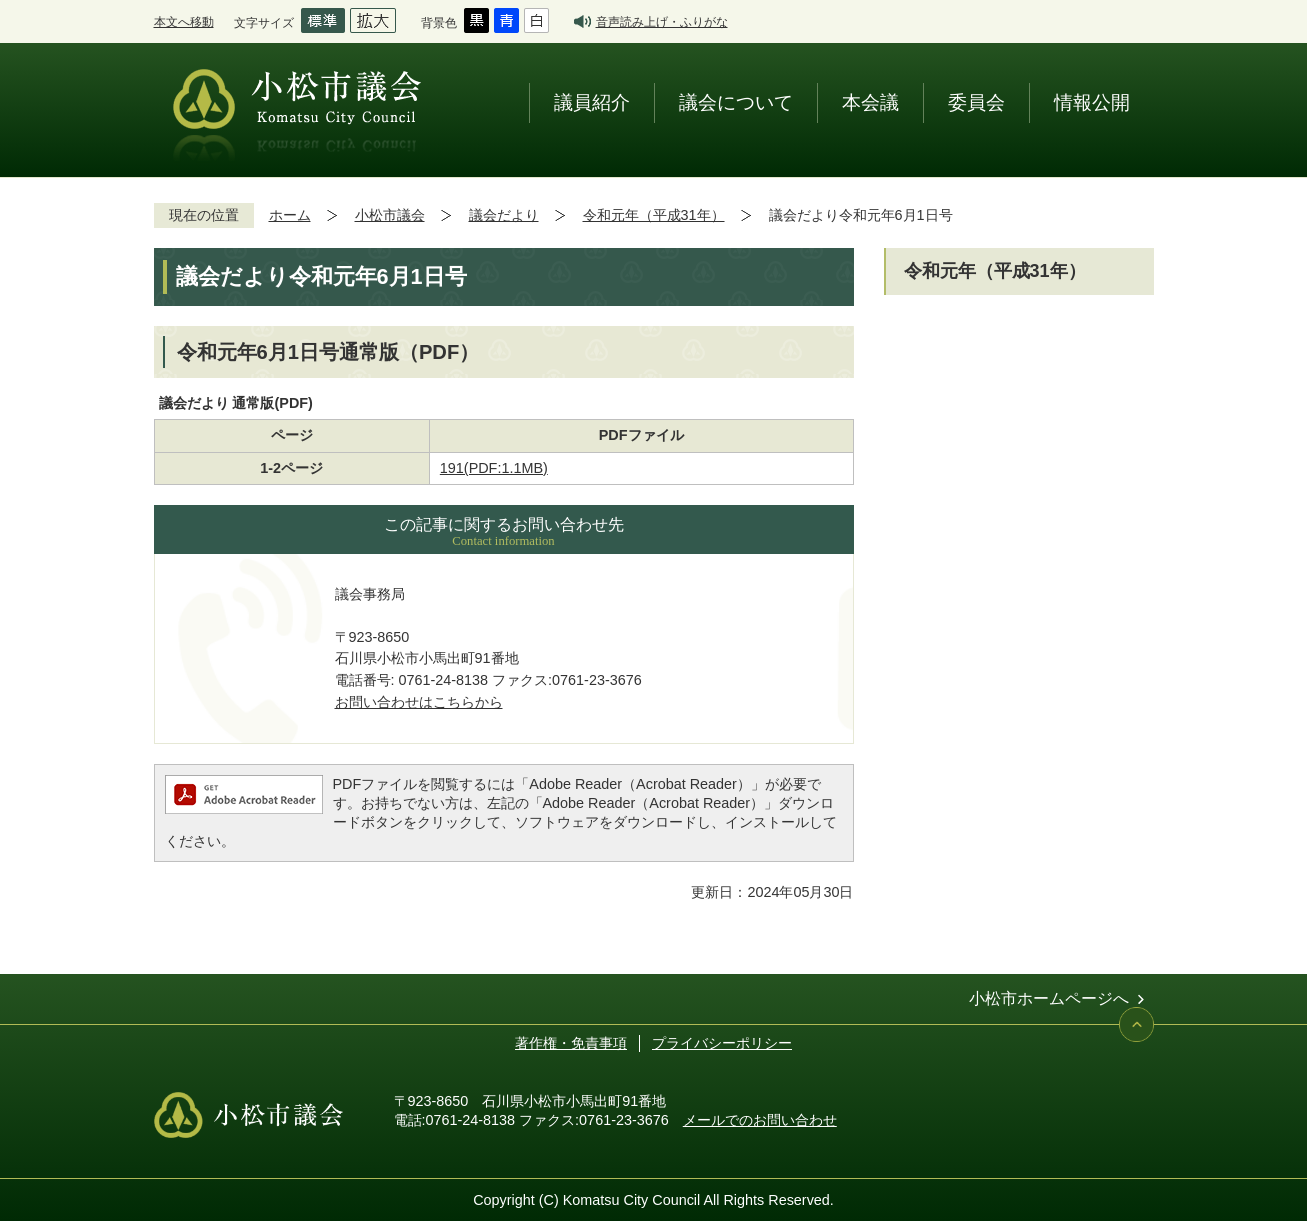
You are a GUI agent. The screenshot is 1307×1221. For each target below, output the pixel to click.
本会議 (870, 102)
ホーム (290, 215)
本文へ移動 (184, 21)
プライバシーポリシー (722, 1043)
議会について (736, 102)
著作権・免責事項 (571, 1043)
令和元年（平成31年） (654, 215)
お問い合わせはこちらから (419, 702)
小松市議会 (390, 215)
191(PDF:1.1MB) (494, 468)
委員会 (976, 102)
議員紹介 (592, 102)
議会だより (504, 215)
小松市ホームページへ (1049, 998)
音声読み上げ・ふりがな (662, 21)
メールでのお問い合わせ (760, 1120)
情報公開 (1092, 102)
